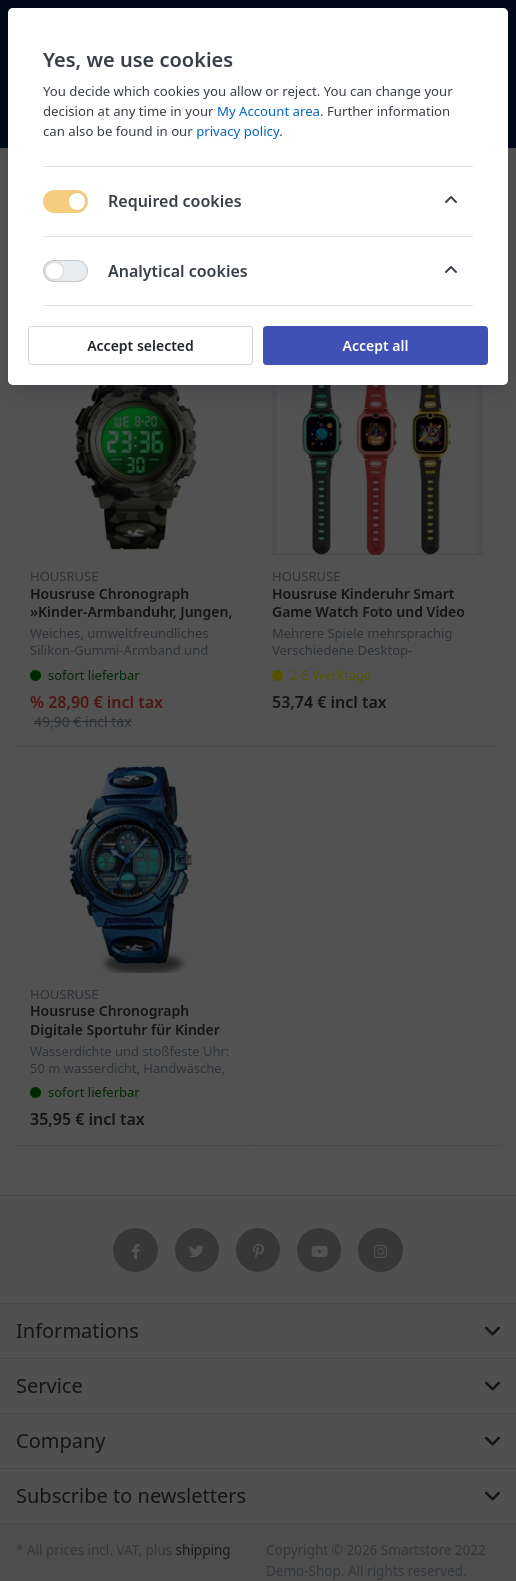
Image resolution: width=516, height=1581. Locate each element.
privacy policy (237, 131)
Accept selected (140, 345)
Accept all (376, 345)
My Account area (268, 111)
